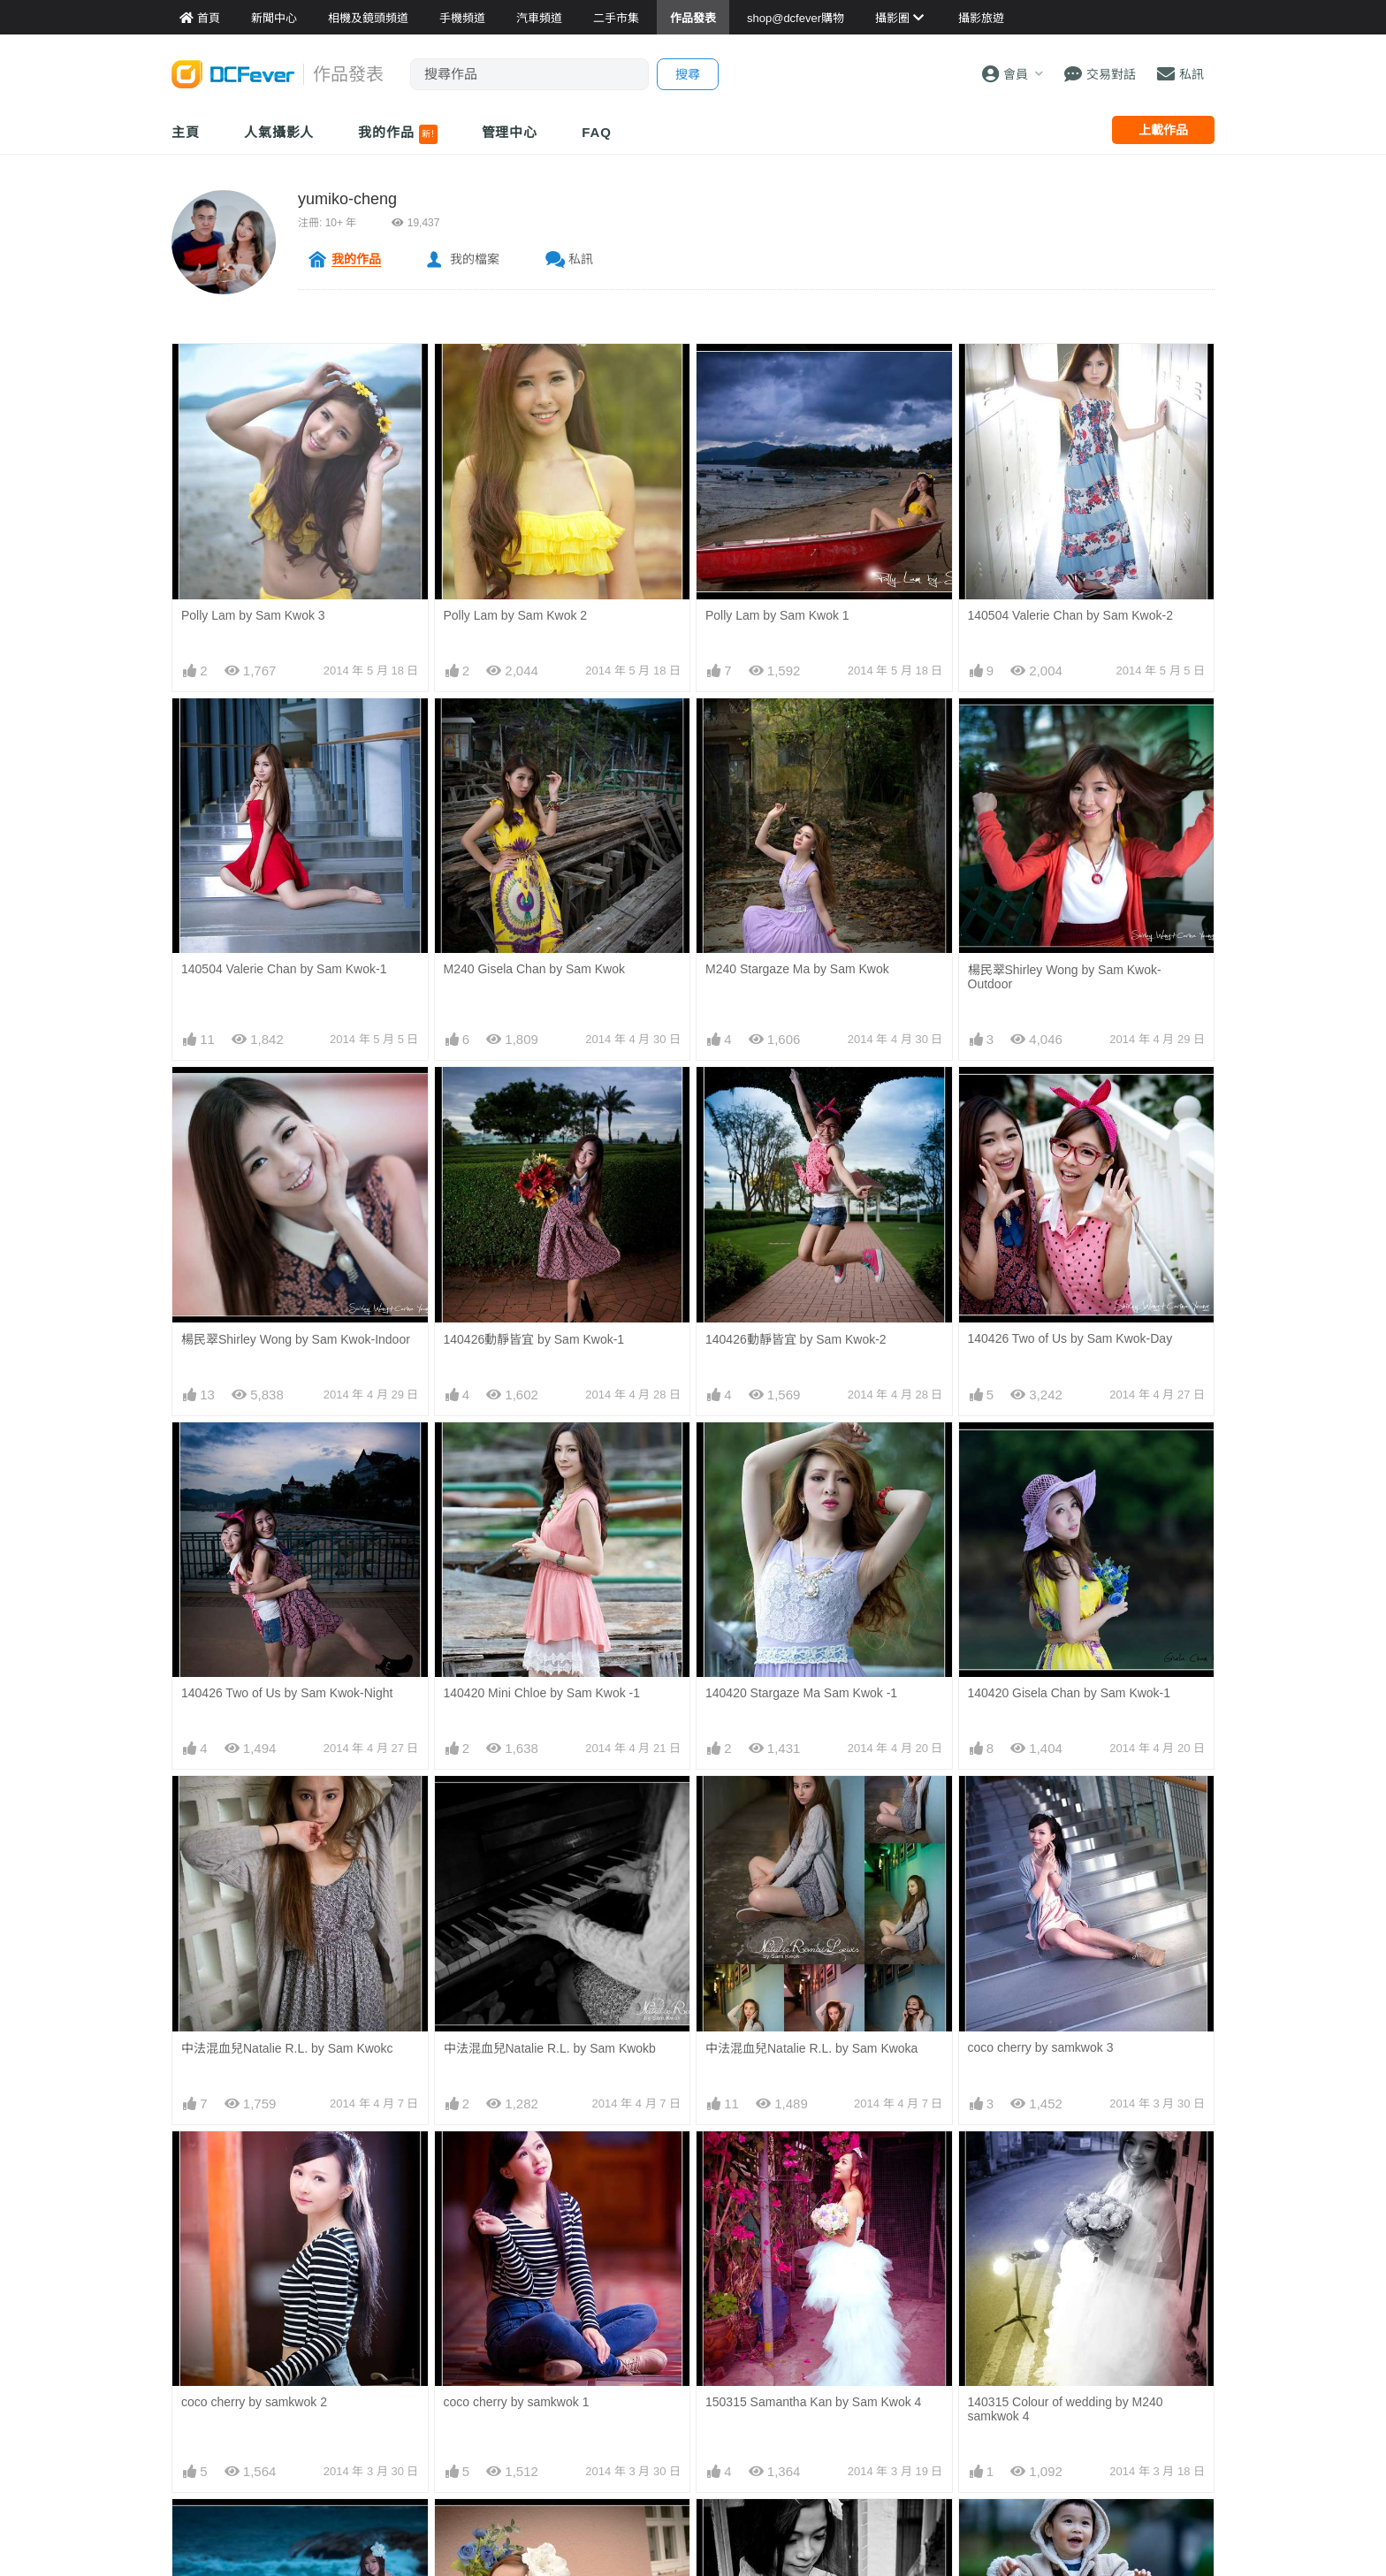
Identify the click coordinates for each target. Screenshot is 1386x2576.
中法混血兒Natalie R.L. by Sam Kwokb (550, 2048)
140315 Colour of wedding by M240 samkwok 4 (1065, 2169)
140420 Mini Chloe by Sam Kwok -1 (542, 1693)
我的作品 (397, 134)
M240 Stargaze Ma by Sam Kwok (797, 969)
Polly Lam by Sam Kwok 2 (516, 615)
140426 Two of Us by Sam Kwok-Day (1070, 1338)
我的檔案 (474, 259)
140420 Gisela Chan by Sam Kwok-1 (1069, 1693)
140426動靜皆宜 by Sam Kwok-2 (796, 1339)
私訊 (580, 259)
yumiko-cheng (347, 199)
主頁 (185, 132)
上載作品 (1163, 130)
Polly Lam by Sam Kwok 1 (777, 615)
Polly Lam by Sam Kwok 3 (253, 615)
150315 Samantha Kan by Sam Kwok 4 (813, 2162)
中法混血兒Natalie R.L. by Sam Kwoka (811, 2048)
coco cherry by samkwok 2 (254, 2402)
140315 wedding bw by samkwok (796, 2516)
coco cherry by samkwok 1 (517, 2402)
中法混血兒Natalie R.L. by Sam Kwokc (287, 2048)
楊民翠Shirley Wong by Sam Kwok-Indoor (295, 1339)
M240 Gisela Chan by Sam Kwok (534, 969)
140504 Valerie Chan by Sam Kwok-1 (283, 969)
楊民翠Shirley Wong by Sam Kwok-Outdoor (1064, 977)
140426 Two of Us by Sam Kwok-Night (286, 1693)
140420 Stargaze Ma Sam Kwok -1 (801, 1693)
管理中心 (510, 132)
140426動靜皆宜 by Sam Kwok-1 (534, 1339)
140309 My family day (1028, 2516)
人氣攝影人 (279, 132)
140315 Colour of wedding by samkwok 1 (557, 2516)
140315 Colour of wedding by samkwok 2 (294, 2516)
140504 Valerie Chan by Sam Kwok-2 (1070, 615)
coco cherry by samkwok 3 (1041, 2047)
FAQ (597, 132)
